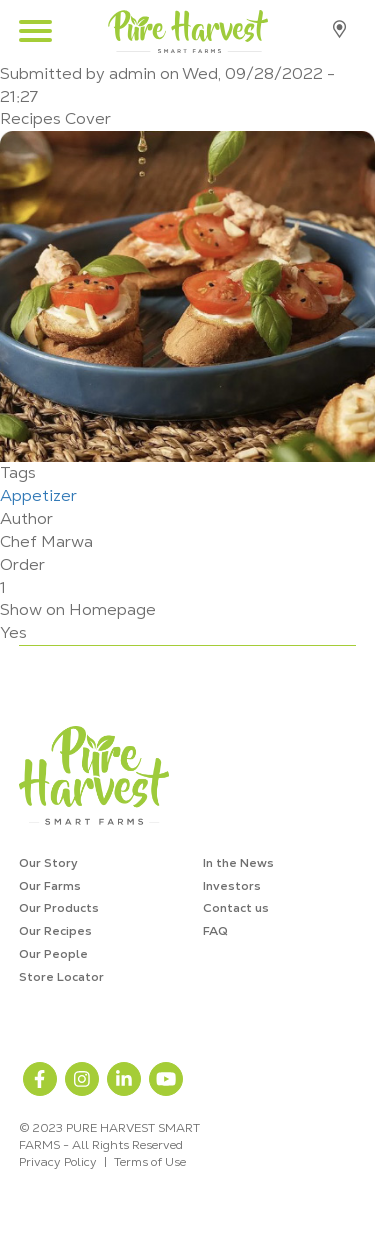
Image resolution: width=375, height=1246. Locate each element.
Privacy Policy (58, 1162)
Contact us (236, 908)
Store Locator (339, 29)
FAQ (215, 931)
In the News (238, 863)
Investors (232, 886)
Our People (53, 954)
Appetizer (38, 495)
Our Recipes (55, 931)
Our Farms (50, 886)
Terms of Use (150, 1162)
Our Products (59, 908)
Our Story (48, 863)
